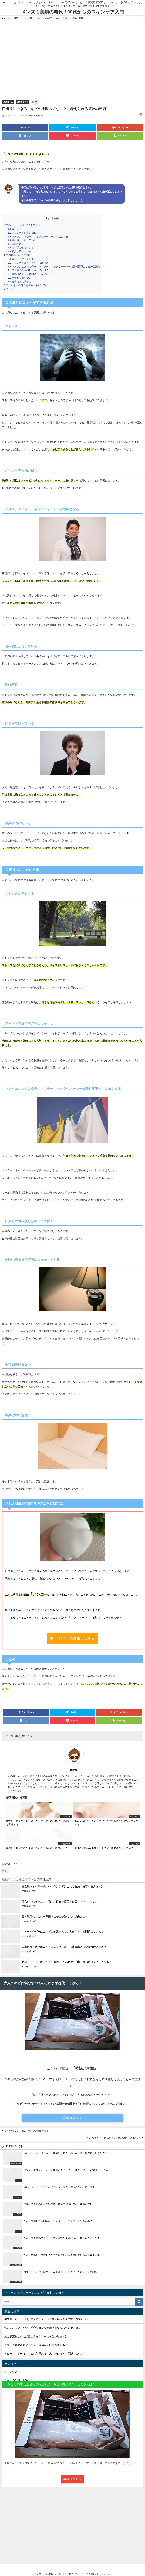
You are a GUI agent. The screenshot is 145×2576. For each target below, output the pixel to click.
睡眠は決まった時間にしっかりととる (31, 274)
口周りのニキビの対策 (17, 255)
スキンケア (10, 2371)
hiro (73, 1770)
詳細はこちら (72, 2117)
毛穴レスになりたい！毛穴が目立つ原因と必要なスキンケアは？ (42, 2327)
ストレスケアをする (21, 259)
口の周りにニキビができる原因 (22, 225)
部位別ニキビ (22, 102)
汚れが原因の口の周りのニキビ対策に (26, 285)
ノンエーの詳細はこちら (72, 1638)
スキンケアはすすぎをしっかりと (28, 262)
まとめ (8, 289)
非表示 (54, 218)
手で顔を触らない (20, 278)
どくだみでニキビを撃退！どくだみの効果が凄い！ (27, 2131)
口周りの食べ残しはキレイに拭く (28, 270)
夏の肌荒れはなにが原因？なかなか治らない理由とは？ (37, 2336)
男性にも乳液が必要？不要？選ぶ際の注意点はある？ (36, 2345)
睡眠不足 (15, 244)
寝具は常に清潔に (20, 281)
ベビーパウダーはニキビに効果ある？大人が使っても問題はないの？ (45, 2353)
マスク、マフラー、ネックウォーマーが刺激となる (38, 236)
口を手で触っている (21, 247)
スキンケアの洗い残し (22, 233)
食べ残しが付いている (22, 240)
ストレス (15, 229)
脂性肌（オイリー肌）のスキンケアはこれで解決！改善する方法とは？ (46, 2319)
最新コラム (8, 102)
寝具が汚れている (20, 251)
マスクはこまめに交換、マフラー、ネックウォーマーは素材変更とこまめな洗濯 (54, 266)
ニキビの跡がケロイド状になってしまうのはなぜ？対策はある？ (112, 2138)
